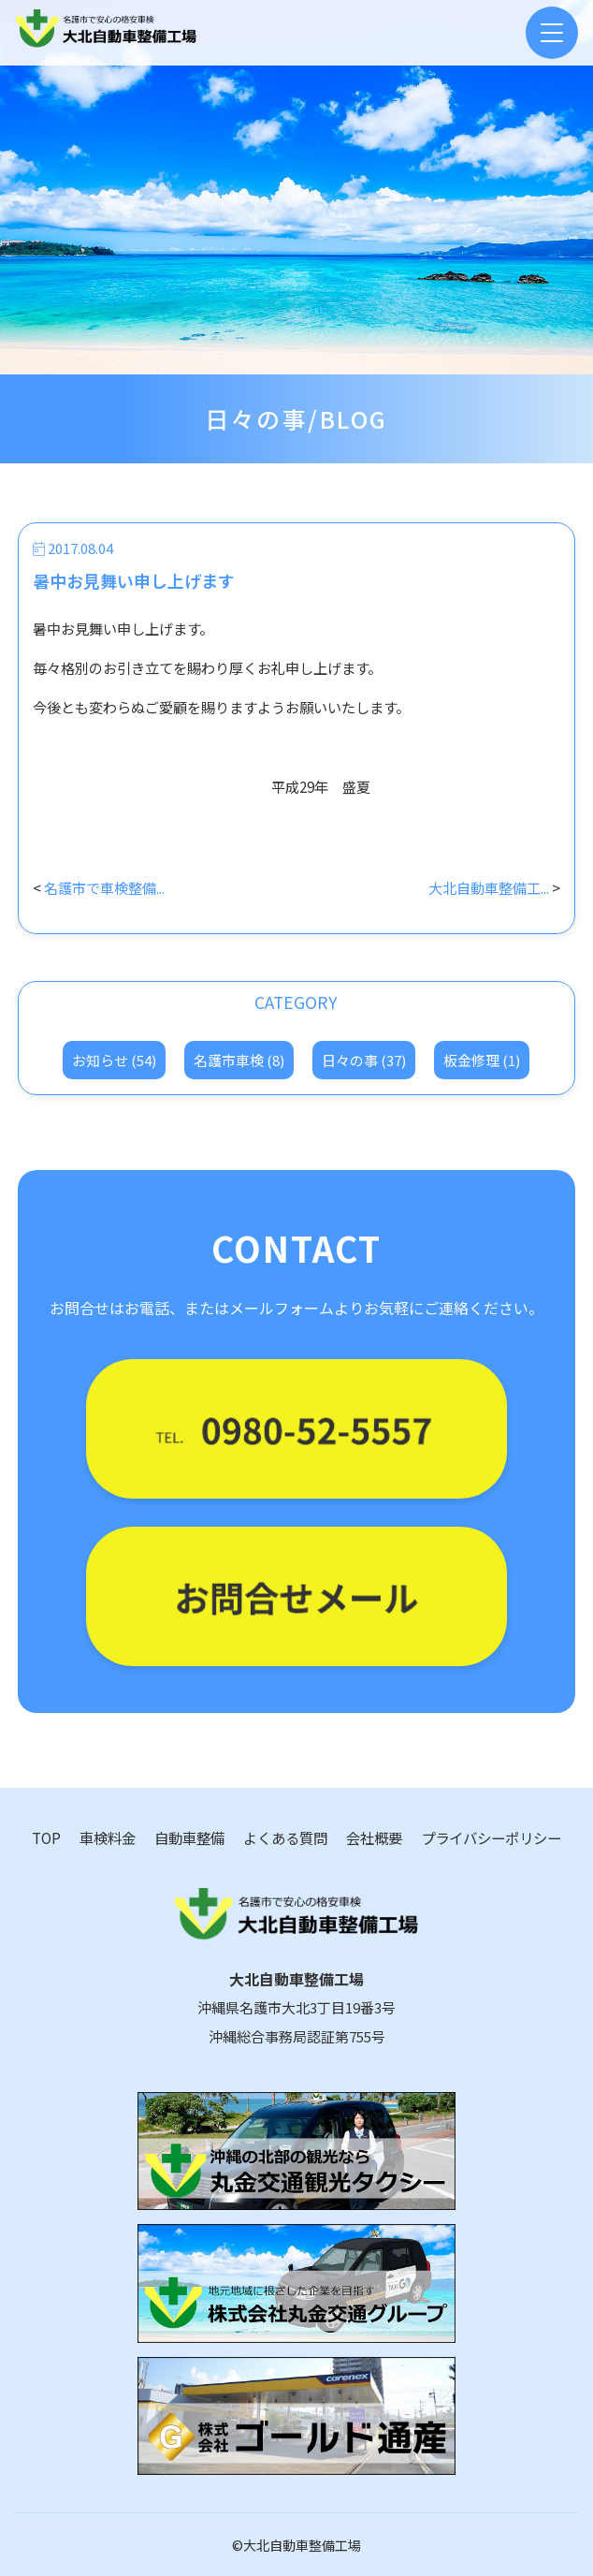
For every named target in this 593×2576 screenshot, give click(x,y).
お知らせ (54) (114, 1060)
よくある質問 (285, 1837)
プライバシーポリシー (491, 1837)
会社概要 (374, 1837)
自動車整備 (189, 1837)
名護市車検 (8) (239, 1060)
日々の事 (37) (364, 1060)
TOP (46, 1837)
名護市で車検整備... (104, 887)
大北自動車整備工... (488, 887)
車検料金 (108, 1837)
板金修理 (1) (481, 1060)
